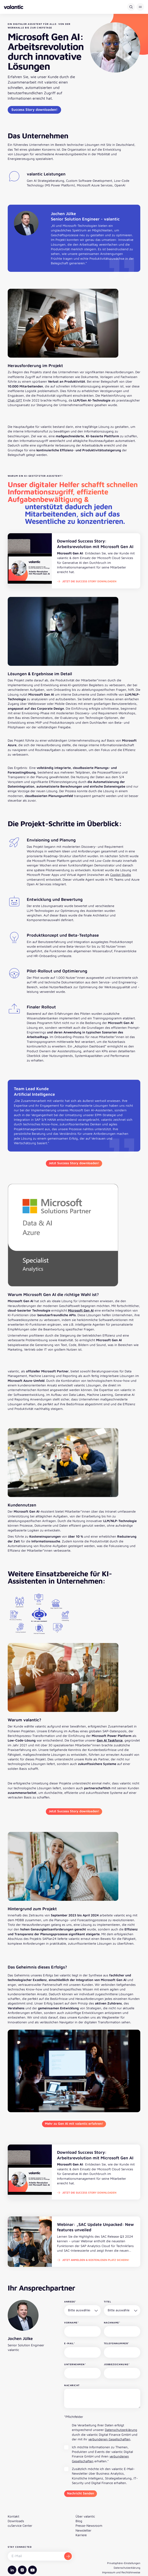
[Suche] (131, 7)
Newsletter (83, 2530)
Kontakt (13, 2516)
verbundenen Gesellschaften (109, 2439)
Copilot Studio (120, 875)
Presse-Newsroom (89, 2526)
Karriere (81, 2535)
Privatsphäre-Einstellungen (123, 2563)
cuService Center (20, 2526)
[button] (140, 7)
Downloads (16, 2521)
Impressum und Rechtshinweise (121, 2572)
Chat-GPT (15, 400)
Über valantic (85, 2516)
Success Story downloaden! (34, 109)
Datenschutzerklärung (121, 2430)
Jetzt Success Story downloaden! (74, 1163)
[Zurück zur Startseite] (13, 7)
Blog (79, 2521)
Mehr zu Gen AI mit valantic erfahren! (74, 2123)
